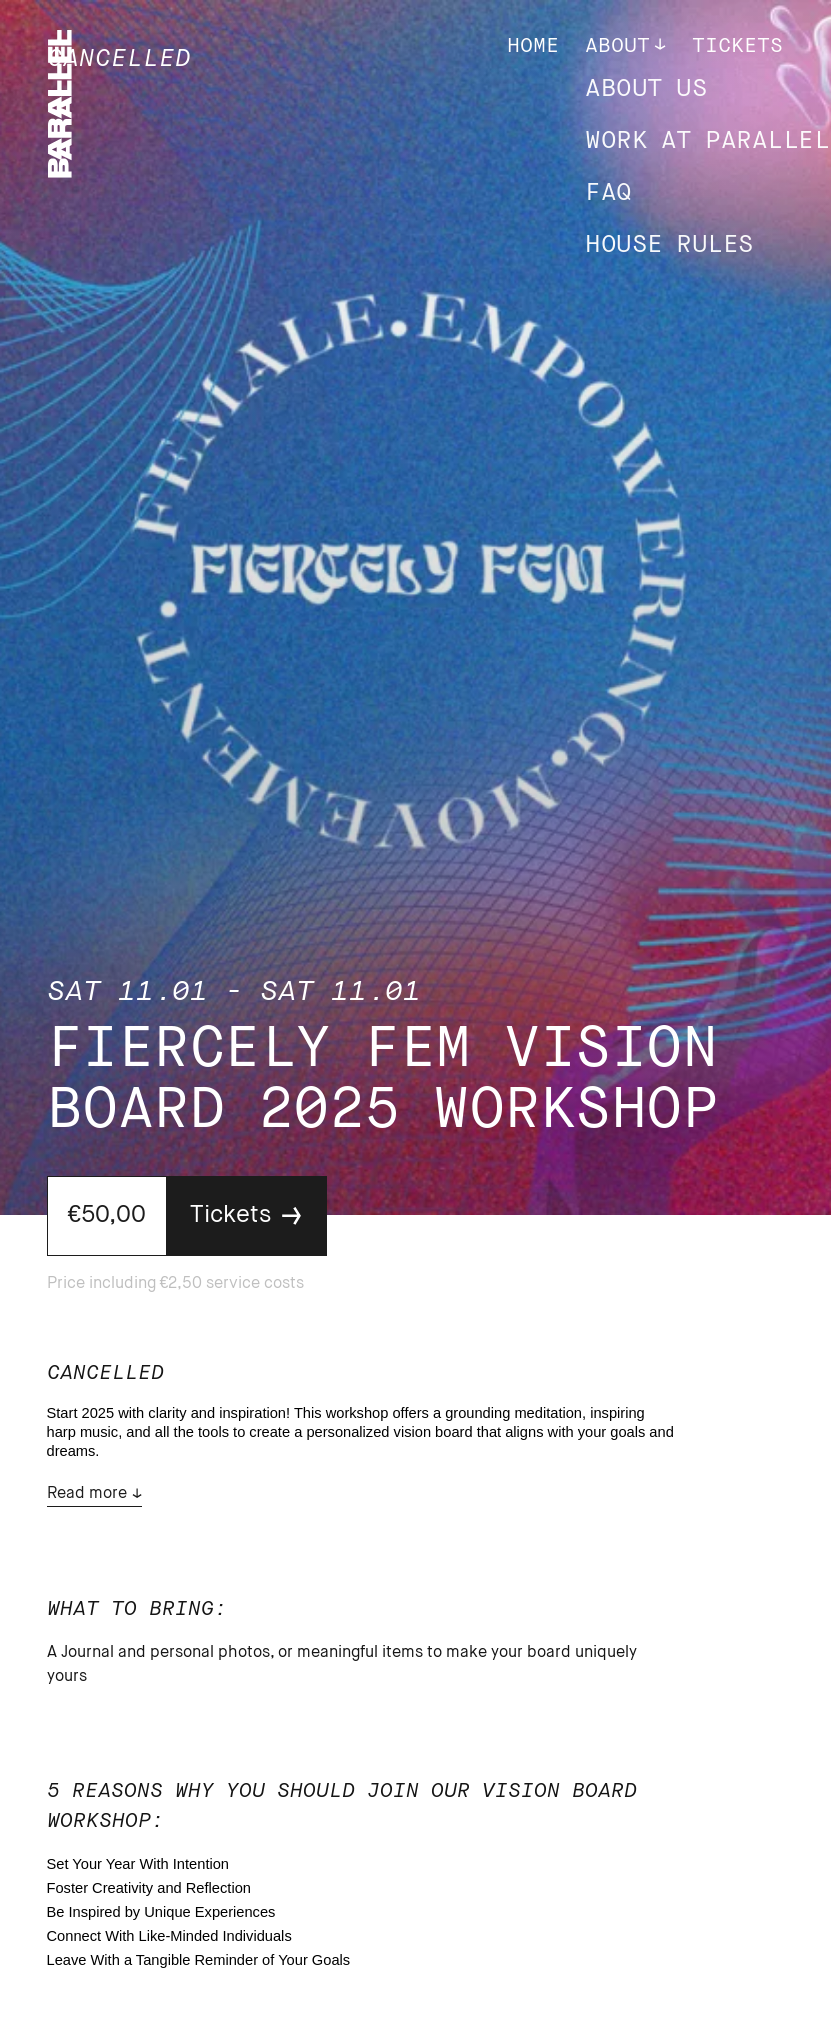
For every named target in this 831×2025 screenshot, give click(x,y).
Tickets (737, 46)
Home (533, 46)
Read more (87, 1494)
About (617, 46)
